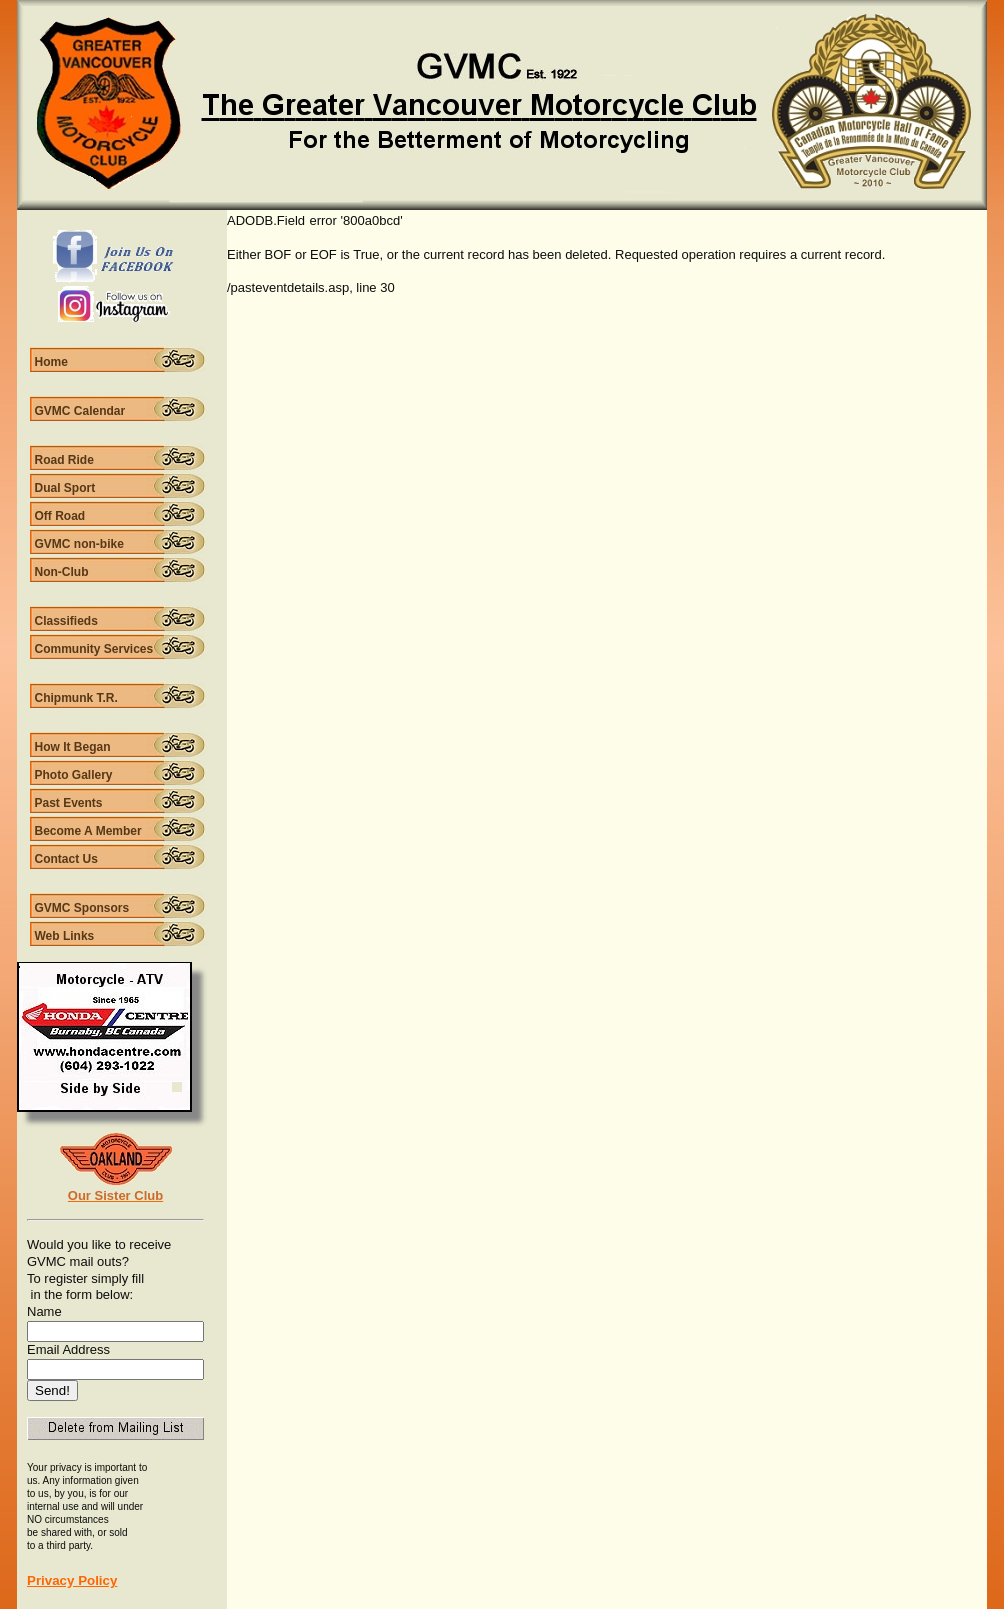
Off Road (60, 516)
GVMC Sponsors (82, 908)
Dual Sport (65, 488)
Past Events (69, 803)
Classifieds (66, 621)
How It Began (73, 747)
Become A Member (88, 831)
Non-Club (62, 572)
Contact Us (66, 859)
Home (51, 362)
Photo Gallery (74, 775)
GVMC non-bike (79, 544)
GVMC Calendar (80, 411)
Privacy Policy (72, 1580)
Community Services (94, 649)
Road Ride (64, 460)
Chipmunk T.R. (76, 698)
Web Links (65, 936)
